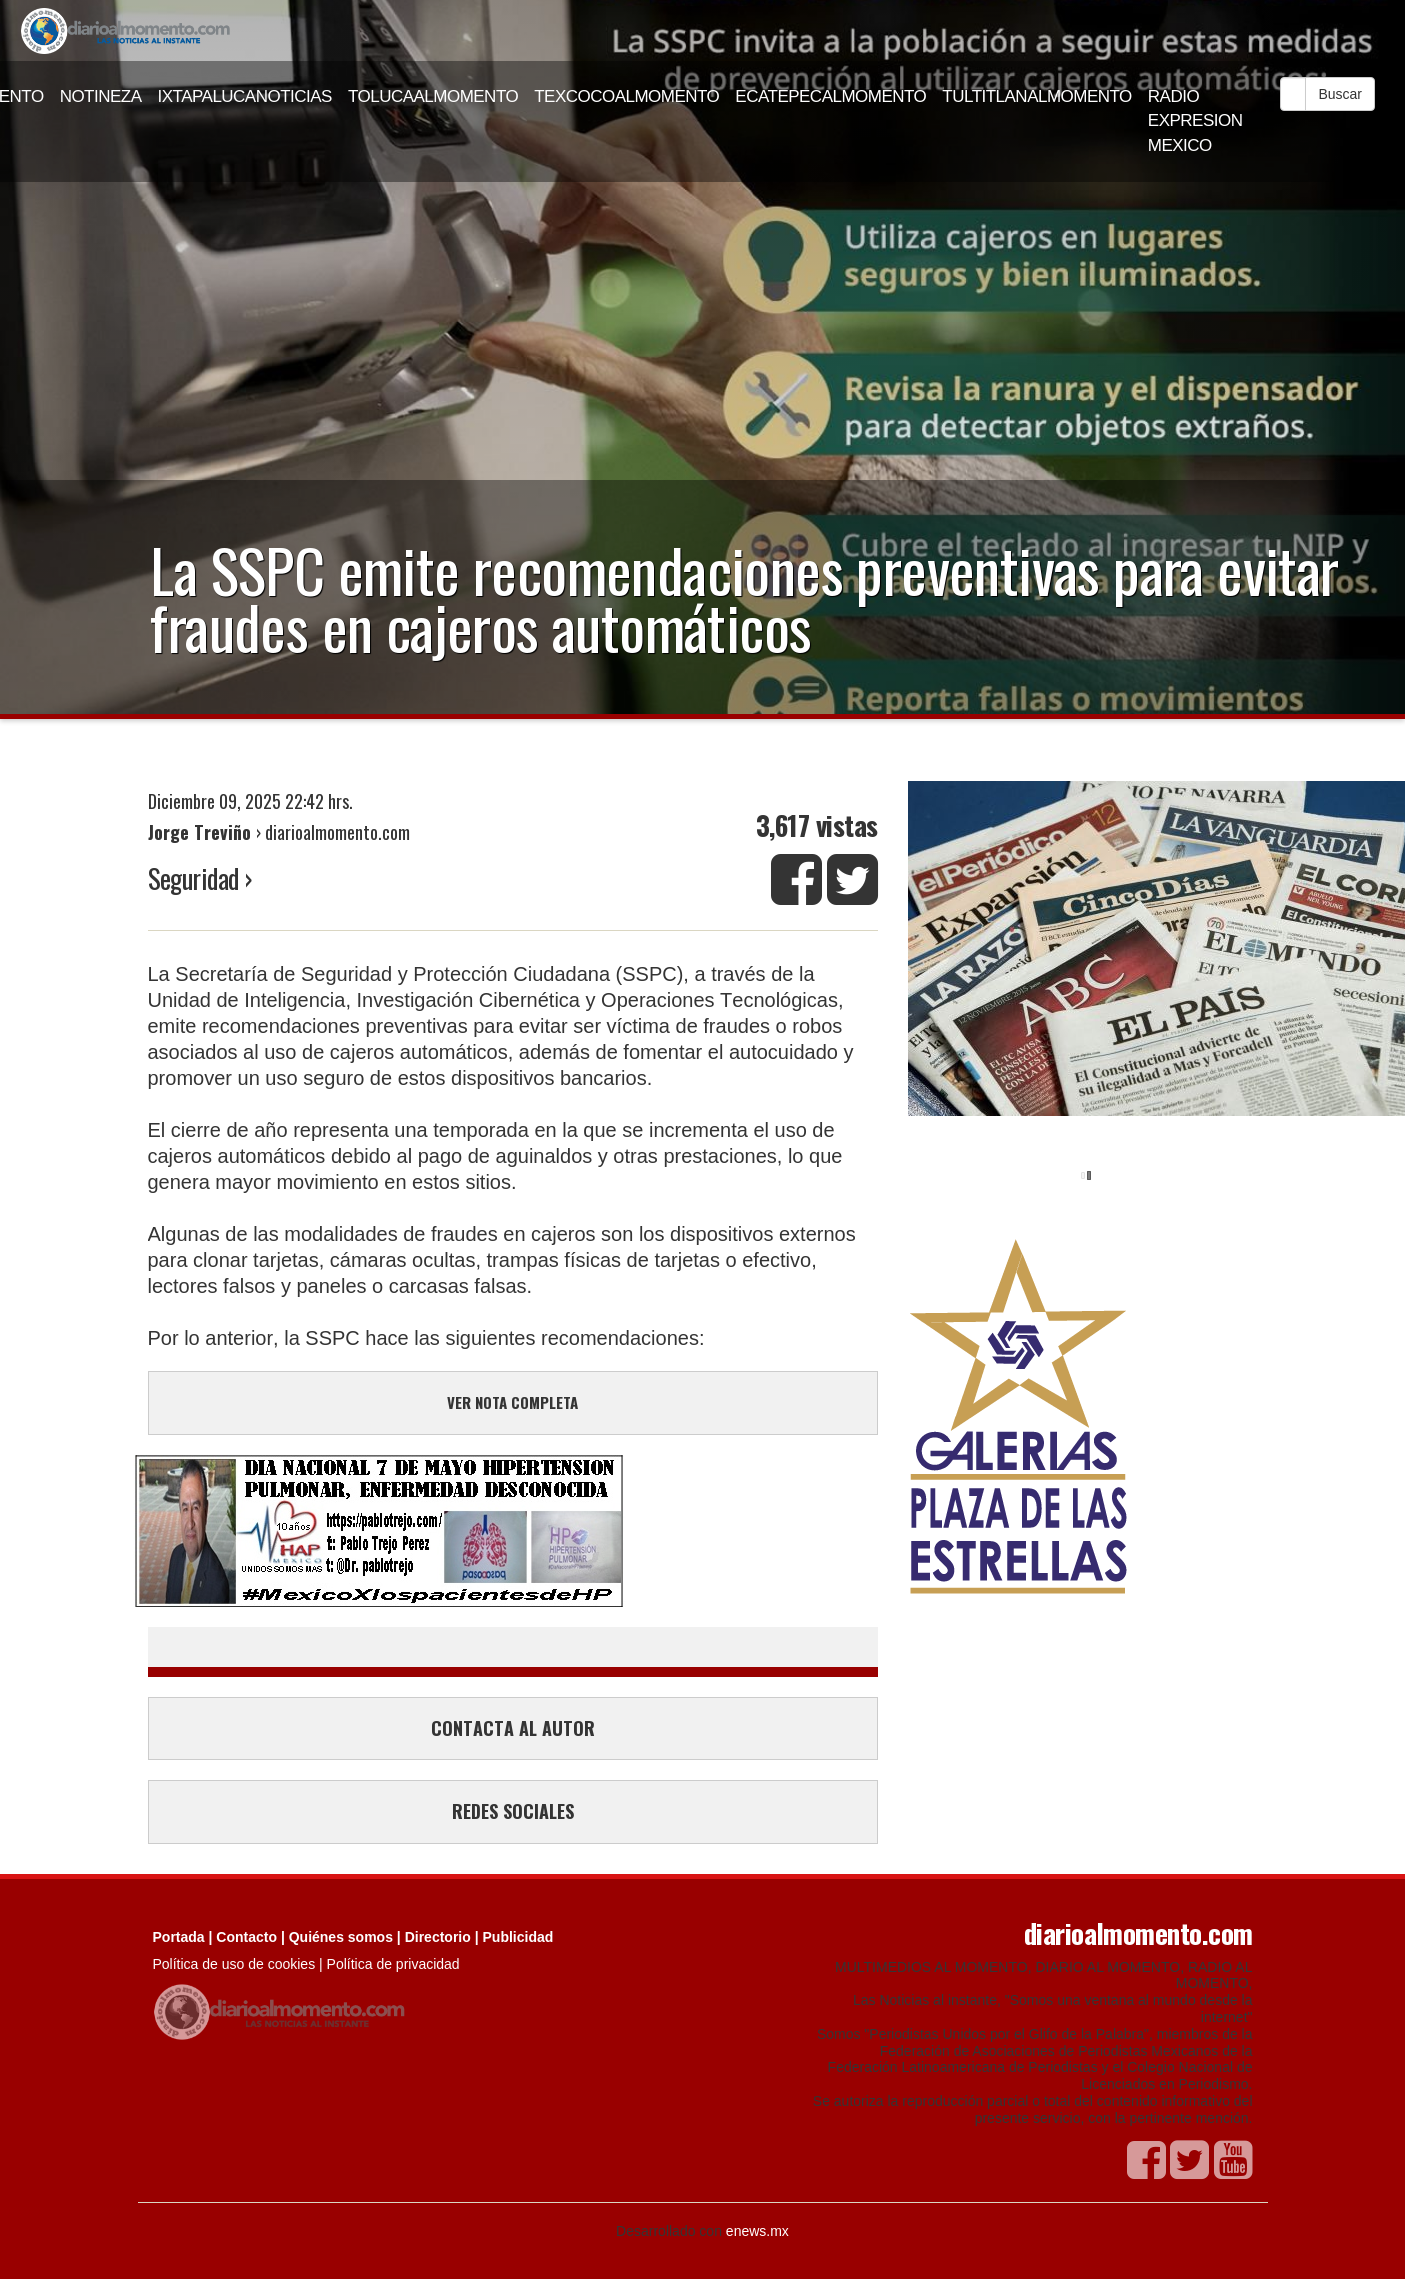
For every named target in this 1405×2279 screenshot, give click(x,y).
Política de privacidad (393, 1964)
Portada (179, 1937)
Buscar (1340, 94)
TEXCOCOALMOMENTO (626, 96)
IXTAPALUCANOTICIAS (245, 96)
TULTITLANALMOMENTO (1037, 96)
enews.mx (757, 2231)
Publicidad (518, 1937)
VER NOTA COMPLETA (512, 1402)
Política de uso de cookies (234, 1964)
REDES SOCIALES (513, 1811)
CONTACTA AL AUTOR (513, 1728)
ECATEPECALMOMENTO (830, 96)
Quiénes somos (341, 1937)
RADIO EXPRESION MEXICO (1195, 121)
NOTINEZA (101, 96)
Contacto (246, 1937)
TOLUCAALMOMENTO (433, 96)
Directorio (438, 1937)
